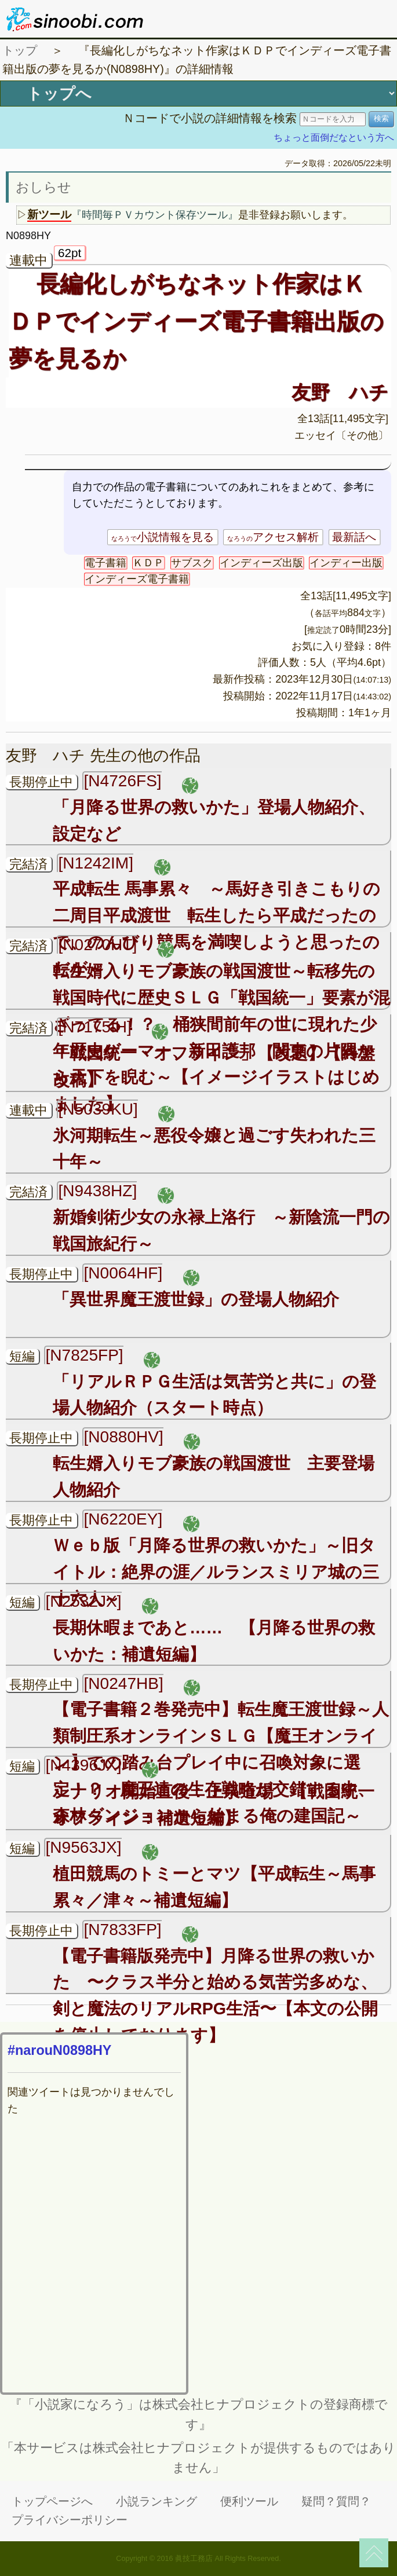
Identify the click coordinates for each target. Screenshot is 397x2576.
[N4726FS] (122, 781)
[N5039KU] (97, 1109)
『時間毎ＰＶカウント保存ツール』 (154, 215)
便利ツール (249, 2501)
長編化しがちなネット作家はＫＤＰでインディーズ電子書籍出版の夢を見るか (196, 321)
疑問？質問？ (336, 2501)
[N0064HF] (122, 1273)
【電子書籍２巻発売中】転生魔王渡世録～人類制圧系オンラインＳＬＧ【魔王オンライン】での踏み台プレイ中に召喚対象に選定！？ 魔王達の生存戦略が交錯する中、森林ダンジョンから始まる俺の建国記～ (221, 1762)
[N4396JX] (83, 1765)
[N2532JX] (83, 1601)
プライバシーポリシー (70, 2519)
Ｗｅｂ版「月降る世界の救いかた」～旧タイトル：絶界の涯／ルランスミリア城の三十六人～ (216, 1572)
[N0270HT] (97, 945)
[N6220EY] (122, 1519)
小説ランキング (156, 2501)
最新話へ (354, 537)
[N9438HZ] (97, 1191)
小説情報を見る (162, 537)
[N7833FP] (122, 1930)
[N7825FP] (84, 1355)
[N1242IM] (95, 863)
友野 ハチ (340, 392)
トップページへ (52, 2501)
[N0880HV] (123, 1437)
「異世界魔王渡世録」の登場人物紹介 (196, 1299)
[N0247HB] (123, 1683)
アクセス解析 (273, 537)
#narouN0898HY (59, 2050)
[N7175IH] (94, 1027)
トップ (19, 50)
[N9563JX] (83, 1847)
